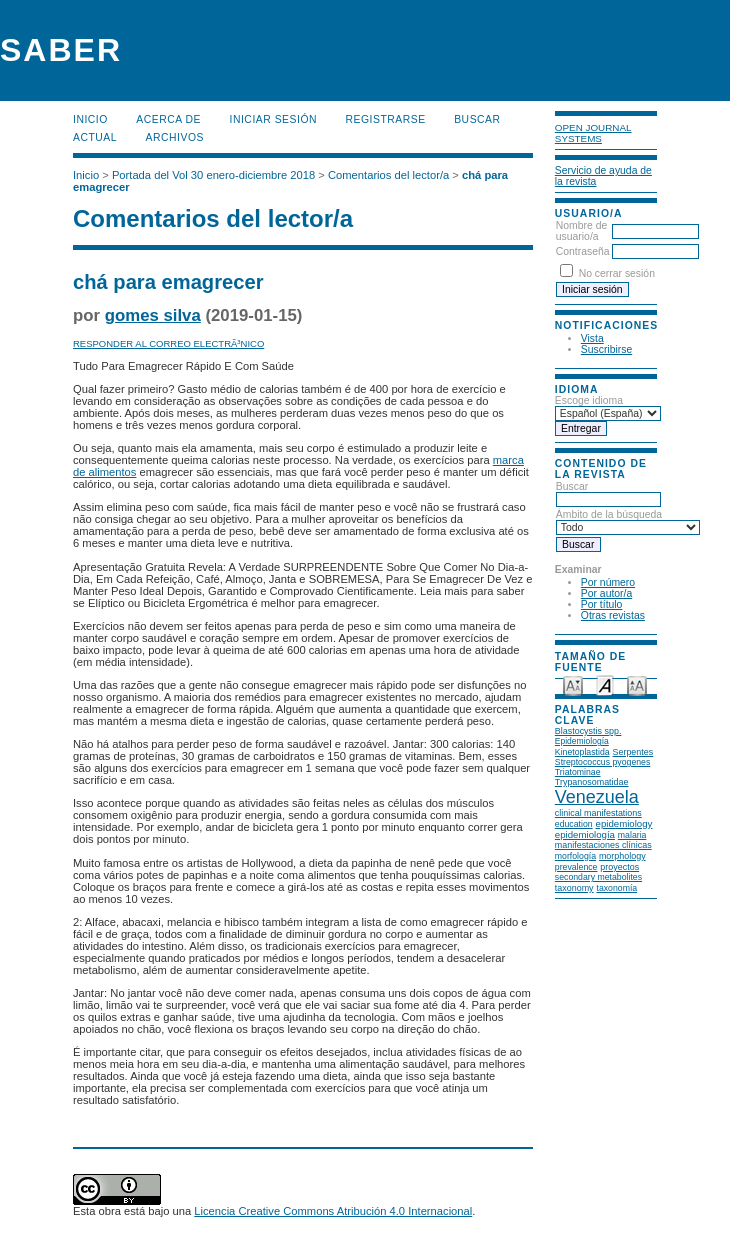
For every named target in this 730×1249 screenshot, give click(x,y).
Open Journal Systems (593, 133)
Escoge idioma (589, 400)
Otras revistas (613, 615)
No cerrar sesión (617, 273)
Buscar (477, 119)
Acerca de (168, 119)
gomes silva (153, 315)
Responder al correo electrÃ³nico (168, 343)
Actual (95, 137)
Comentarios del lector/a (388, 175)
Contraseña (583, 251)
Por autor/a (606, 593)
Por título (602, 604)
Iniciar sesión (274, 119)
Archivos (175, 137)
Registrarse (386, 119)
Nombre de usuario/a (581, 231)
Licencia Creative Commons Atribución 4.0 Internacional (333, 1211)
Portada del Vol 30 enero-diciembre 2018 (213, 175)
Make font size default (605, 684)
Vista (592, 338)
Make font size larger (637, 684)
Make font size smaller (573, 684)
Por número (608, 582)
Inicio (90, 119)
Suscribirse (606, 349)
